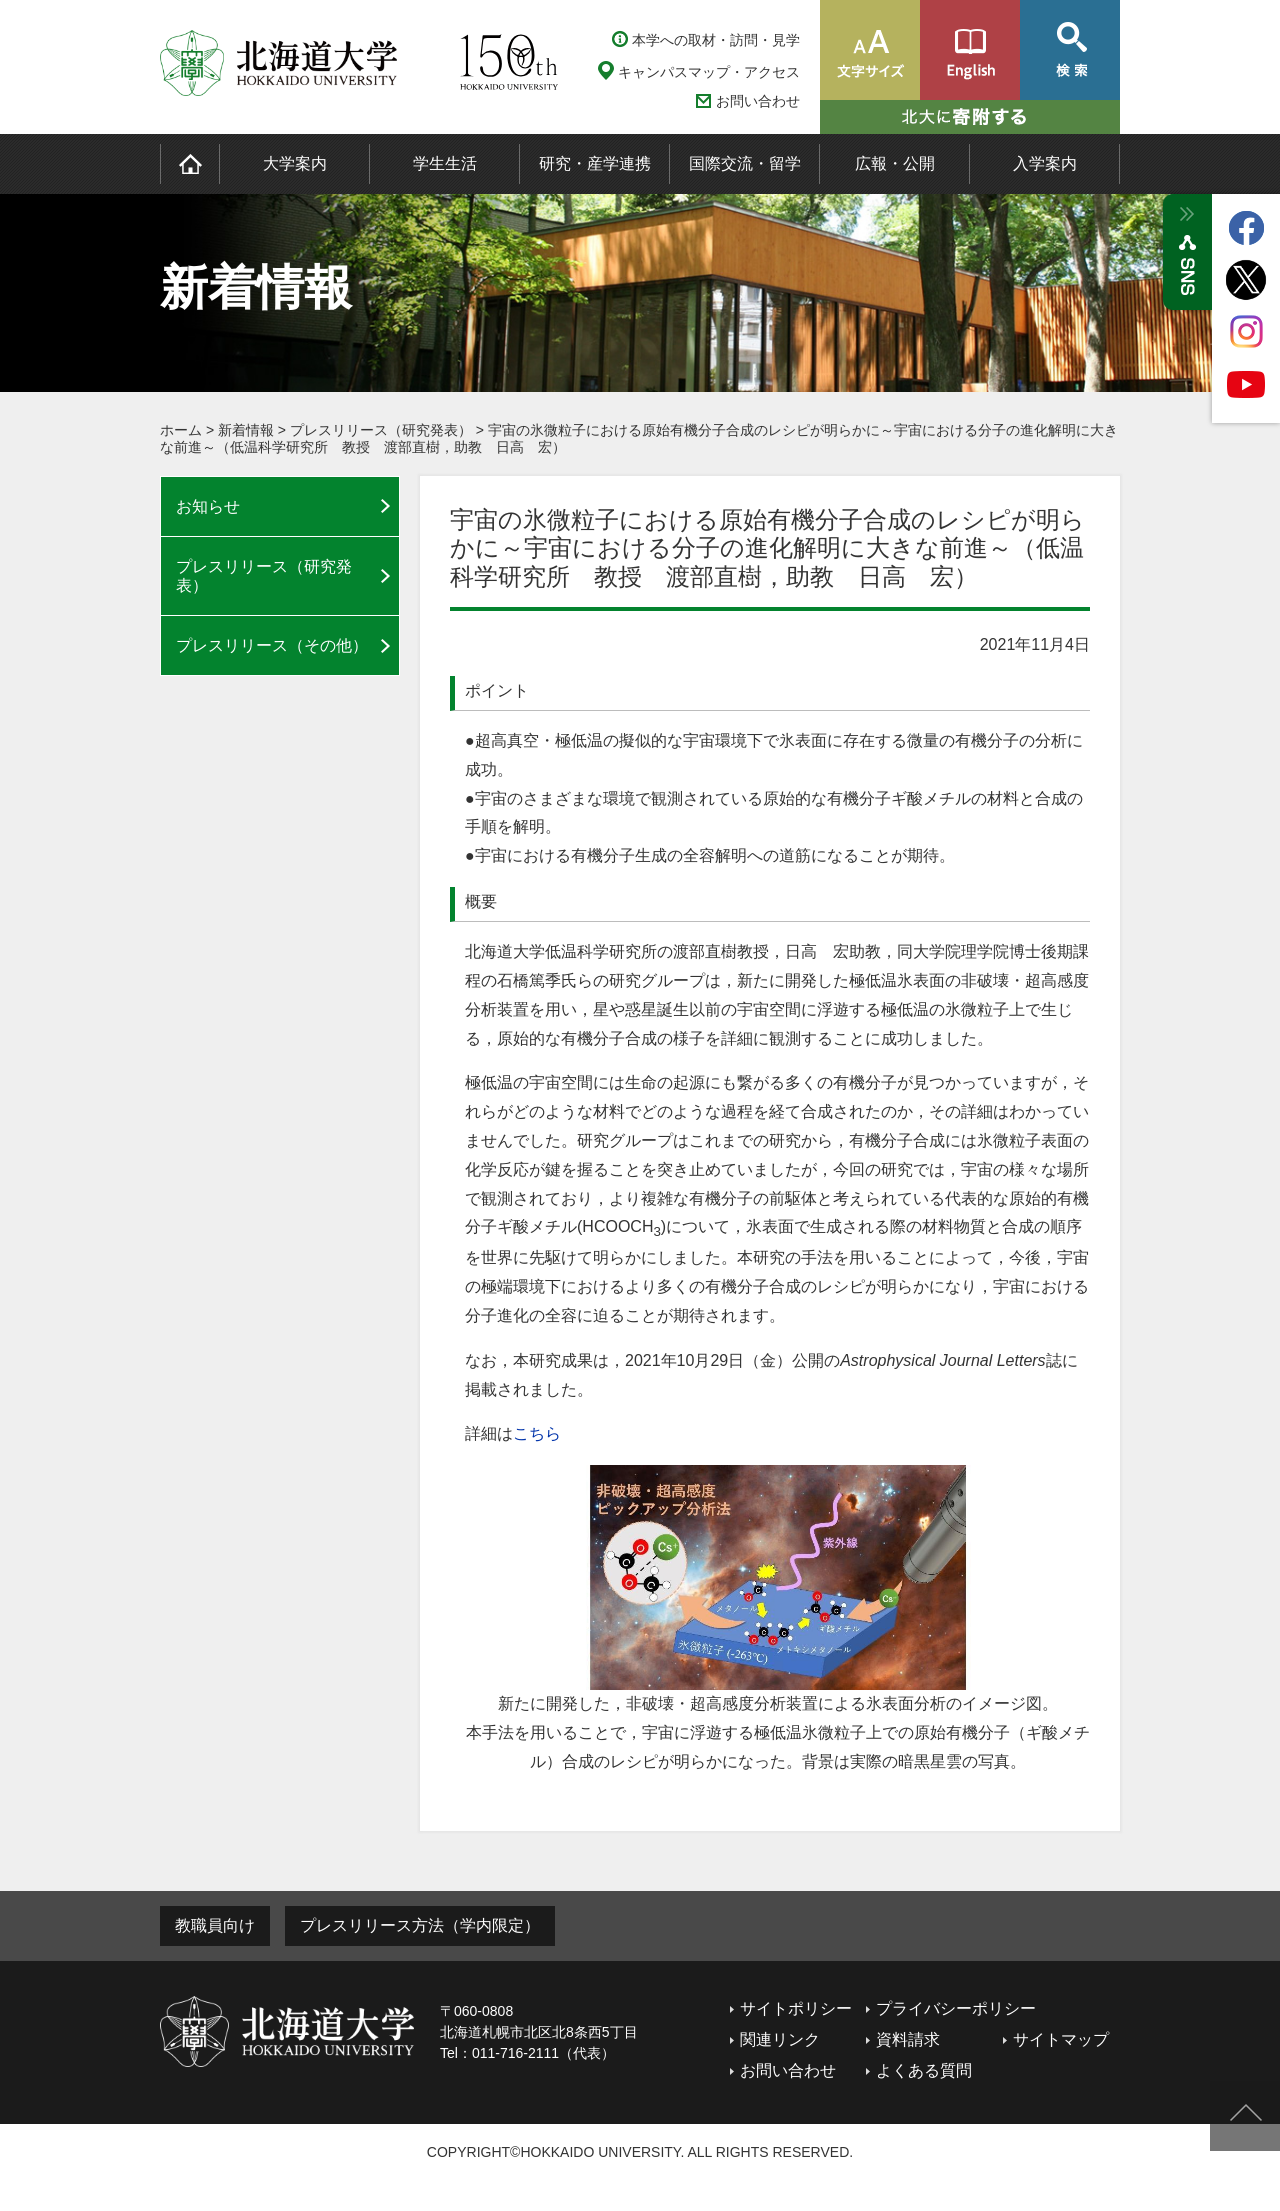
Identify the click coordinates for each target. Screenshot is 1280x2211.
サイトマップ (1061, 2039)
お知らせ (208, 506)
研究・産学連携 (595, 163)
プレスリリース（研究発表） (381, 430)
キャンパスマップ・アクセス (709, 72)
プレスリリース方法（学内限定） (420, 1925)
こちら (537, 1433)
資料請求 (908, 2039)
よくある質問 (924, 2070)
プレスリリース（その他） (272, 645)
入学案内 (1045, 163)
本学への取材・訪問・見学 (716, 40)
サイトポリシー (796, 2008)
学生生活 (445, 163)
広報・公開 (895, 163)
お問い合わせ (758, 101)
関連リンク (780, 2039)
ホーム (181, 430)
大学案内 (295, 163)
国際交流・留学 (745, 163)
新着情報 (246, 430)
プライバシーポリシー (956, 2008)
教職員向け (215, 1925)
